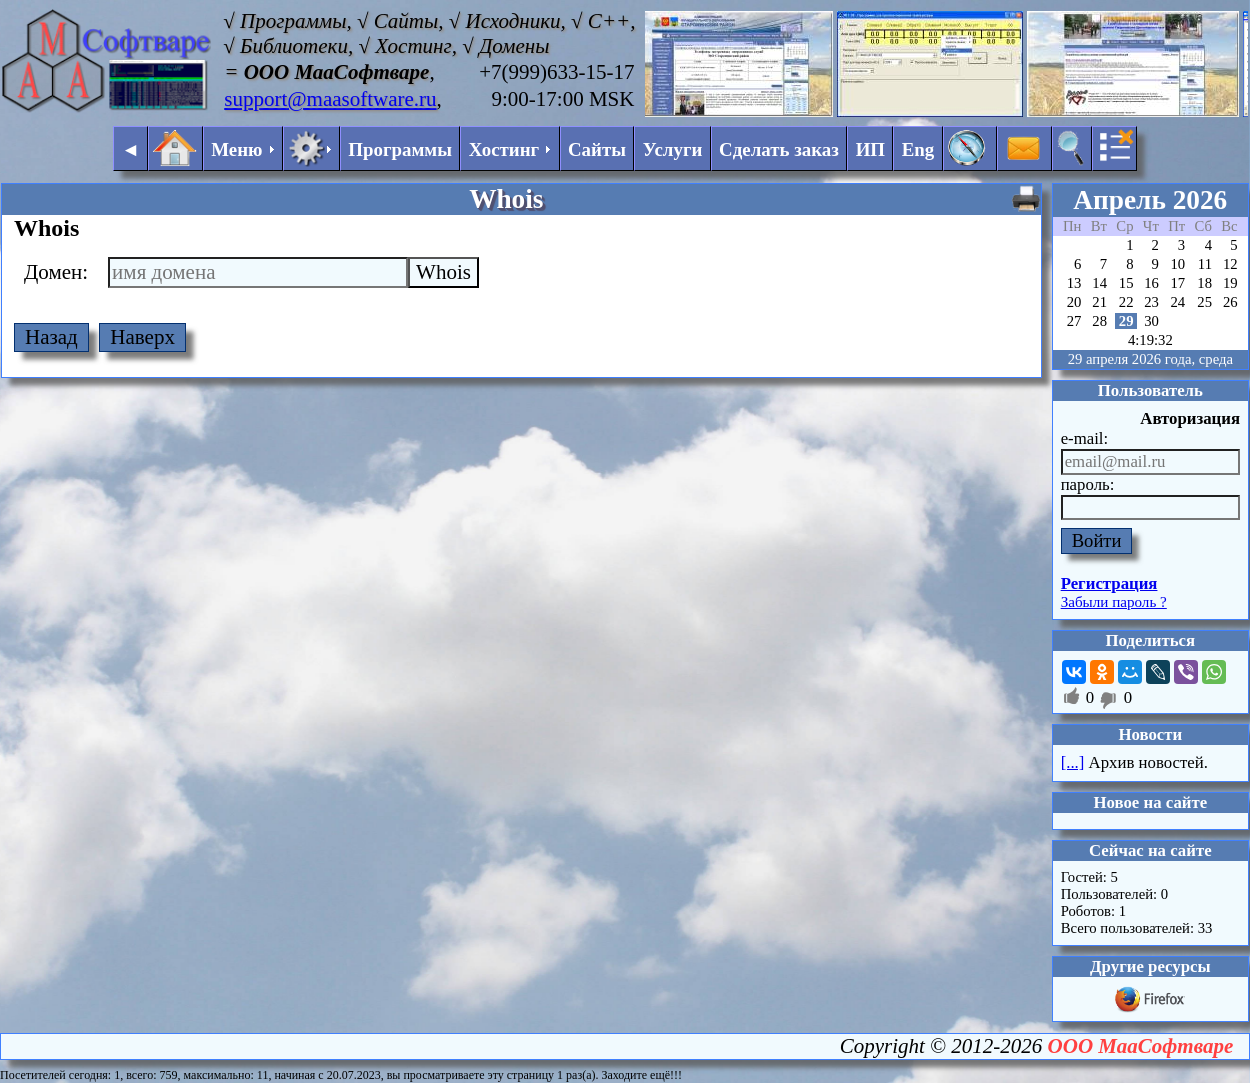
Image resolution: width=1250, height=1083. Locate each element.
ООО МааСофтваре (1141, 1046)
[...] (1073, 762)
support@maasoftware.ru (330, 99)
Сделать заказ (779, 149)
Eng (918, 149)
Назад (51, 337)
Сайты (597, 149)
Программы (400, 149)
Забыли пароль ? (1114, 602)
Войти (1097, 540)
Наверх (142, 337)
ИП (870, 149)
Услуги (673, 149)
